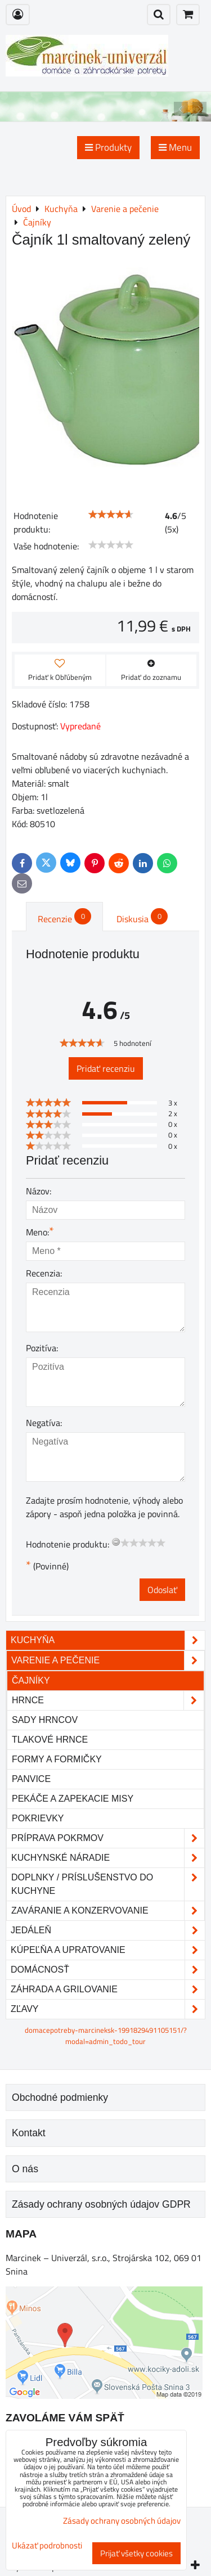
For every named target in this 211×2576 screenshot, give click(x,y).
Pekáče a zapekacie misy (72, 1798)
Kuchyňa (108, 1640)
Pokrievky (38, 1818)
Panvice (31, 1779)
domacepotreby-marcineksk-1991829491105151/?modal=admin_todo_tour (106, 2035)
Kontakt (29, 2133)
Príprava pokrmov (107, 1838)
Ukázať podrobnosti (47, 2546)
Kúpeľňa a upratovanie (108, 1950)
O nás (25, 2169)
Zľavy (108, 2009)
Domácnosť (108, 1969)
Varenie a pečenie (107, 1660)
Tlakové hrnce (50, 1739)
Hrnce (108, 1700)
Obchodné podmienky (60, 2097)
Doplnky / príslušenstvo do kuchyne (107, 1884)
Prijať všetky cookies (136, 2553)
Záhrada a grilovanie (108, 1989)
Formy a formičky (57, 1759)
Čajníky (31, 1680)
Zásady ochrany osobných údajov (122, 2520)
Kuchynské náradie (107, 1857)
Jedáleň (108, 1930)
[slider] (110, 514)
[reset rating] (115, 1541)
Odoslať (162, 1589)
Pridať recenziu (106, 1068)
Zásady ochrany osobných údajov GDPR (101, 2204)
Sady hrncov (45, 1720)
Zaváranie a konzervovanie (107, 1910)
